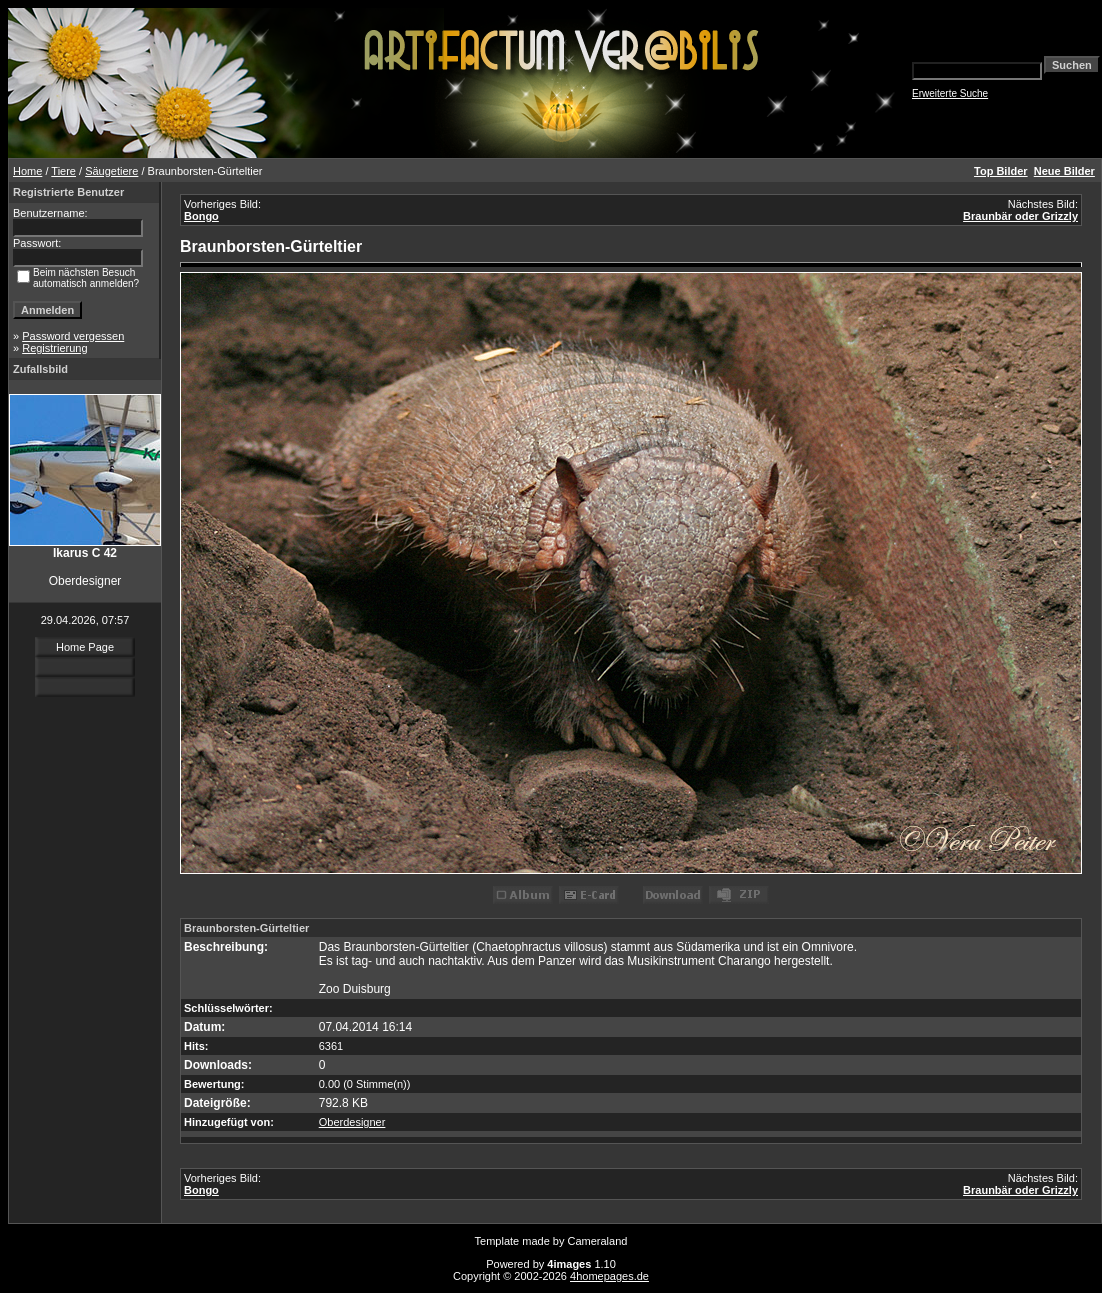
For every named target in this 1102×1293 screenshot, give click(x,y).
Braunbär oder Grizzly (1020, 216)
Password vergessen (73, 336)
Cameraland (598, 1241)
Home (27, 171)
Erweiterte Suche (950, 93)
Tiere (63, 171)
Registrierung (54, 348)
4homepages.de (609, 1276)
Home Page (85, 647)
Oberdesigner (352, 1122)
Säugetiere (111, 171)
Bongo (201, 216)
